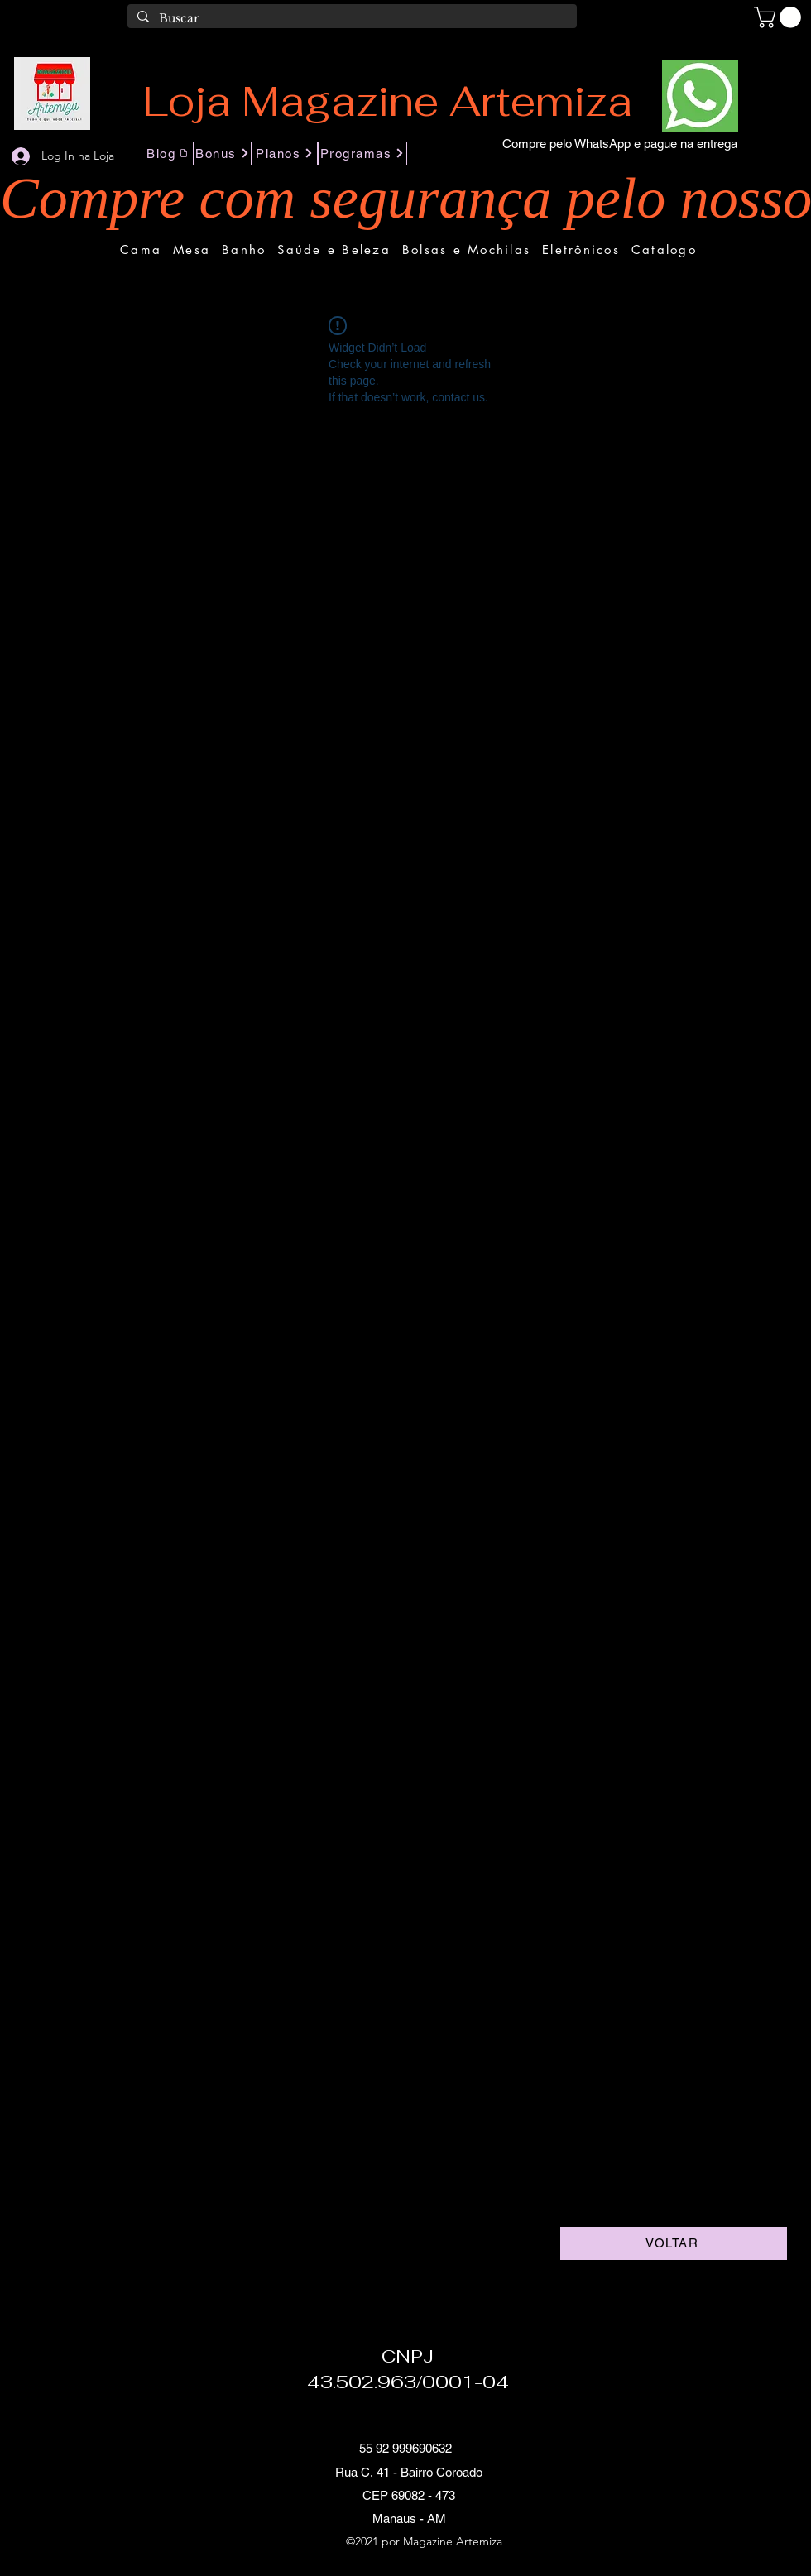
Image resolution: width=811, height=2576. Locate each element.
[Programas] (362, 153)
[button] (780, 17)
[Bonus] (223, 153)
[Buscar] (350, 19)
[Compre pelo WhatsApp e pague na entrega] (619, 144)
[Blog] (168, 153)
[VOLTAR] (673, 2243)
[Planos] (285, 153)
